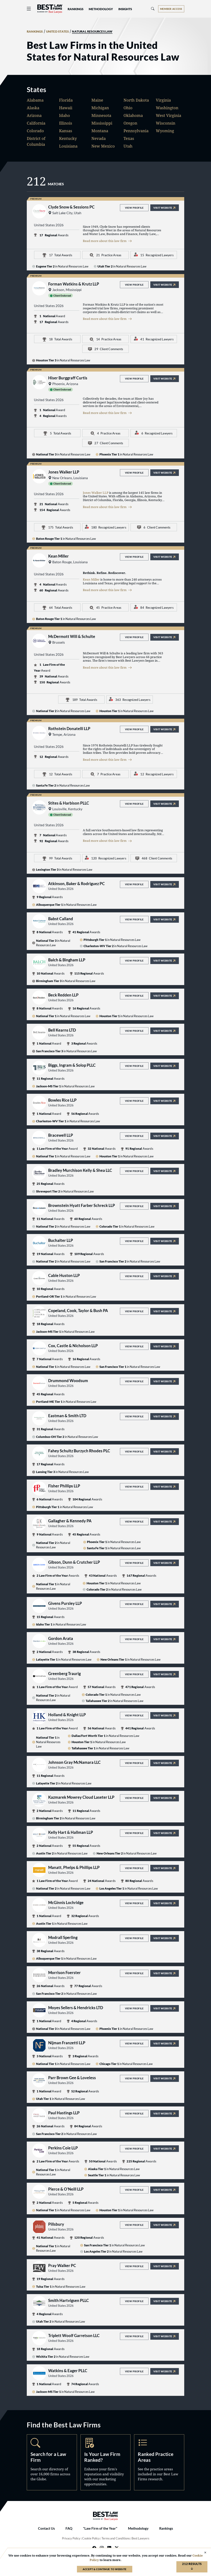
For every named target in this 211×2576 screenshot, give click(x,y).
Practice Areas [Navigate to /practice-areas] (159, 2462)
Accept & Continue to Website (105, 2569)
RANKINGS (35, 31)
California (36, 123)
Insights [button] (125, 9)
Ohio (128, 107)
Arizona (34, 115)
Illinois (65, 123)
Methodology (138, 2528)
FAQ (69, 2528)
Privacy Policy (71, 2538)
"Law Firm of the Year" (100, 2528)
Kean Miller (91, 579)
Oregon (130, 123)
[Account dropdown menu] (171, 8)
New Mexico (103, 146)
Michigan (100, 107)
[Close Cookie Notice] (203, 2552)
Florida (66, 100)
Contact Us (46, 2528)
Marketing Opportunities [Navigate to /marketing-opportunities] (105, 2462)
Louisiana (68, 146)
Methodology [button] (101, 9)
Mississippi (101, 123)
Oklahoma (133, 115)
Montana (99, 130)
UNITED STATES (57, 31)
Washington (167, 107)
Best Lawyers (140, 2538)
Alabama (35, 100)
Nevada (98, 138)
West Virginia (168, 115)
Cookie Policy (91, 2538)
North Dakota (136, 100)
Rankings (166, 2528)
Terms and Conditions (116, 2538)
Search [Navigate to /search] (52, 2462)
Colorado (35, 130)
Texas (129, 138)
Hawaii (65, 107)
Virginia (163, 100)
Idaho (64, 115)
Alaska (33, 107)
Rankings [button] (75, 9)
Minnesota (101, 115)
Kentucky (68, 138)
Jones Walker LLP (95, 493)
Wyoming (165, 130)
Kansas (65, 130)
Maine (97, 100)
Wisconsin (165, 123)
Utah (128, 146)
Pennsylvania (136, 130)
